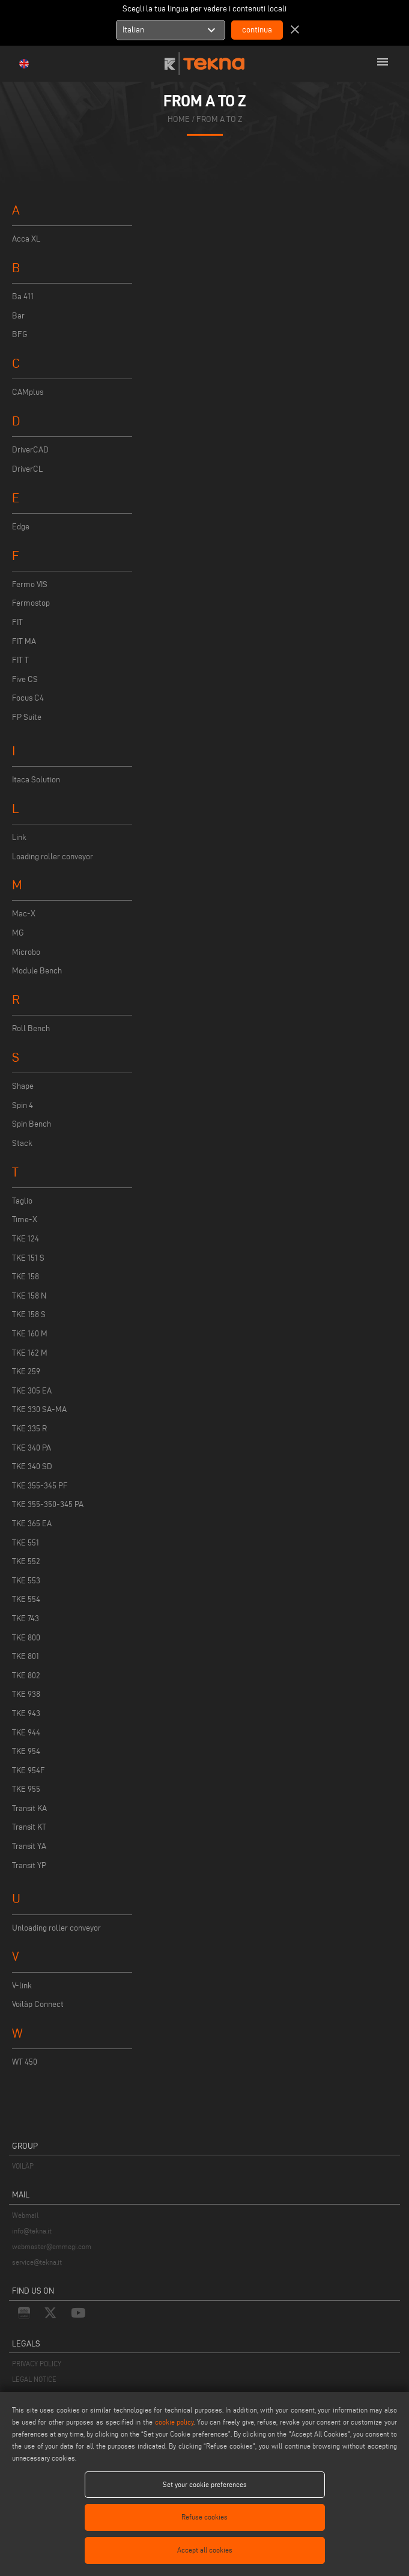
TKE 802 (26, 1675)
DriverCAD (30, 449)
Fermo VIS (29, 584)
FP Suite (26, 717)
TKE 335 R (29, 1428)
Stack (22, 1143)
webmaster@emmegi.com (51, 2246)
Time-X (24, 1219)
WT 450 (24, 2061)
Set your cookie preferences (205, 2484)
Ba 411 (23, 296)
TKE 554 (26, 1599)
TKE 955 (26, 1789)
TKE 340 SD (32, 1466)
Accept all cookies (204, 2550)
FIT (17, 622)
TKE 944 (26, 1732)
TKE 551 (25, 1542)
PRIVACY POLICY (36, 2363)
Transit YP (29, 1865)
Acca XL (26, 238)
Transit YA (29, 1846)
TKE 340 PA (31, 1447)
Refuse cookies (204, 2517)
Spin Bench (31, 1123)
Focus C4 (28, 697)
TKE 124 (25, 1238)
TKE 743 (25, 1618)
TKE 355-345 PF (40, 1485)
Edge (20, 526)
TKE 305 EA (32, 1390)
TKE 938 (26, 1694)
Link (19, 837)
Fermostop (31, 602)
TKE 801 (25, 1656)
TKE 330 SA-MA (39, 1409)
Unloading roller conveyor (56, 1927)
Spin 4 (22, 1105)
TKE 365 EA (32, 1523)
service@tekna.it (37, 2262)
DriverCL (27, 468)
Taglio (22, 1200)
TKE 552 (26, 1561)
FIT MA (24, 641)
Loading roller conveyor (52, 856)
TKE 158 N (29, 1295)
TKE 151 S (28, 1257)
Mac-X (23, 913)
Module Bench (37, 970)
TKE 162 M (29, 1352)
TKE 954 (26, 1751)
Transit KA (29, 1808)
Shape (23, 1086)
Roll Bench (31, 1028)
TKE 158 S (29, 1314)
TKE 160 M (29, 1333)
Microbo (26, 952)
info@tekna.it (32, 2231)
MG (18, 932)
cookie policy (174, 2422)
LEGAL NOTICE (34, 2379)
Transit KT (29, 1827)
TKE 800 (26, 1637)
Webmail (25, 2215)
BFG (20, 334)
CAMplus (27, 392)
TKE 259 (26, 1371)
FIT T (20, 660)
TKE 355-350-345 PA (47, 1504)
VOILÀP (23, 2166)
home (179, 118)
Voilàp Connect (38, 2004)
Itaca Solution (36, 779)
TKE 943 (26, 1713)
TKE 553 (26, 1580)
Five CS (25, 679)
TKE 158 (25, 1276)
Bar (18, 315)
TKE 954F (28, 1770)
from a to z (219, 118)
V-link (22, 1985)
